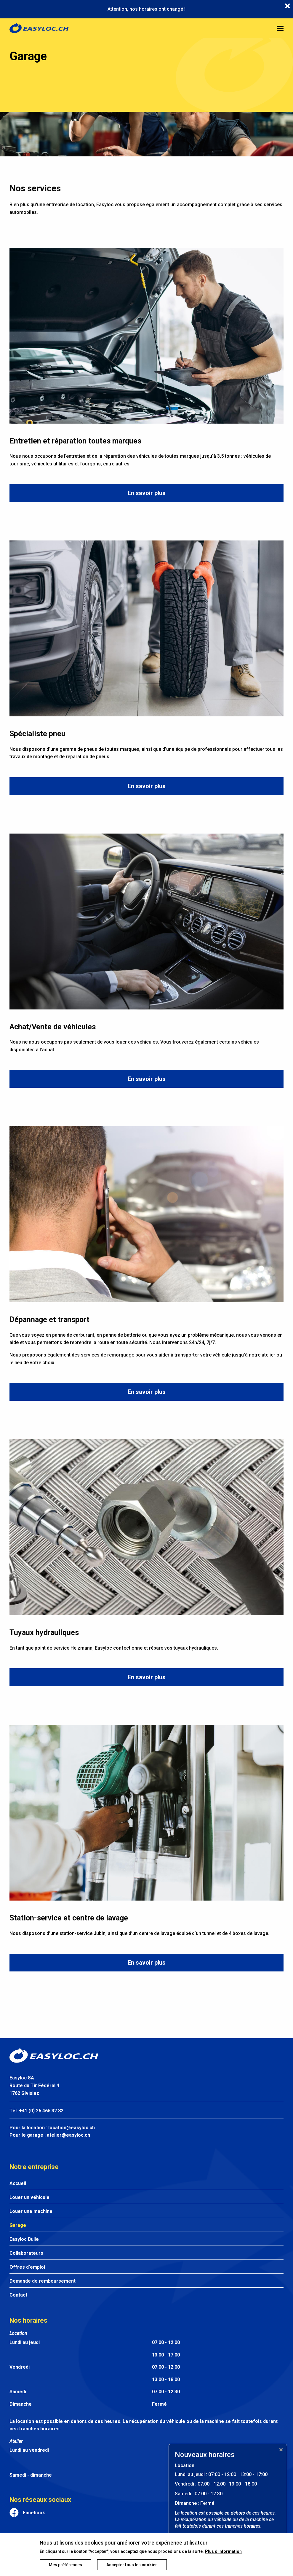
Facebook (34, 2512)
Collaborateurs (26, 2253)
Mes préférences (65, 2564)
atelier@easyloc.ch (68, 2135)
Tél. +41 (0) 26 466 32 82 (36, 2111)
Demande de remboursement (42, 2281)
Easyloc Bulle (24, 2239)
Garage (17, 2225)
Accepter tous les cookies (132, 2564)
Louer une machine (30, 2211)
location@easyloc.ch (71, 2127)
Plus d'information (223, 2551)
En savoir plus (147, 493)
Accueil (17, 2183)
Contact (18, 2295)
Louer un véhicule (29, 2197)
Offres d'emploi (27, 2267)
